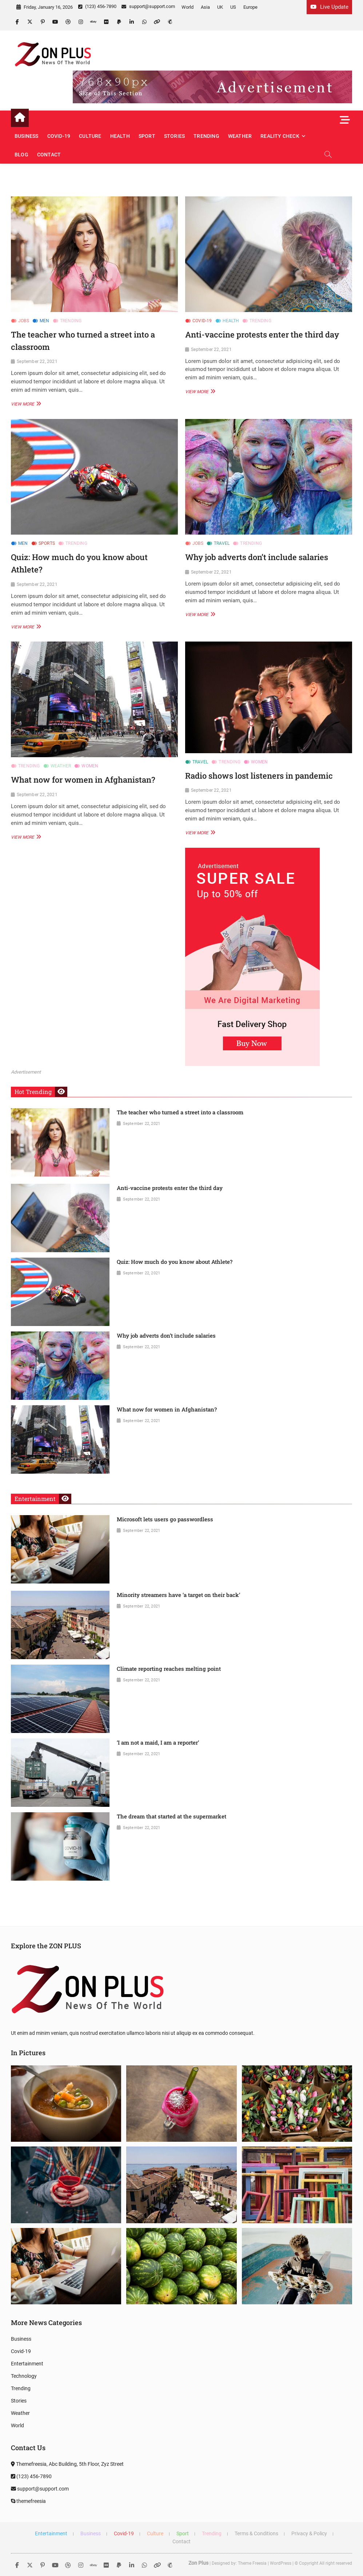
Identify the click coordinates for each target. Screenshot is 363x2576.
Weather (240, 136)
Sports (47, 543)
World (188, 7)
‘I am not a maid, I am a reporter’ (158, 1742)
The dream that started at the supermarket (171, 1816)
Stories (174, 136)
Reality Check (279, 136)
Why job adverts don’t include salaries (256, 557)
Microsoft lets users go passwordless (165, 1519)
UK (220, 7)
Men (44, 320)
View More (25, 403)
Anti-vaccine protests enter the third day (262, 334)
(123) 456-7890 (97, 6)
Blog (21, 154)
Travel (222, 543)
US (233, 7)
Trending (206, 136)
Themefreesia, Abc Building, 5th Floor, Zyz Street (67, 2464)
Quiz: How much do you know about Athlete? (174, 1261)
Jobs (23, 320)
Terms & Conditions (256, 2533)
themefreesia (28, 2501)
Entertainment (27, 2364)
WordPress (280, 2563)
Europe (250, 7)
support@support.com (148, 6)
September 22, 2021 (37, 361)
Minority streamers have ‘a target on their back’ (178, 1594)
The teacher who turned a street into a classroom (180, 1112)
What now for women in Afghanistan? (83, 779)
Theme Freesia (252, 2563)
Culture (90, 136)
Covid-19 (59, 136)
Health (120, 136)
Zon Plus (198, 2563)
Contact (49, 154)
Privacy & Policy (309, 2533)
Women (89, 765)
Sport (147, 136)
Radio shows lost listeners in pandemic (259, 775)
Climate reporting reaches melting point (169, 1668)
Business (27, 136)
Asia (205, 7)
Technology (24, 2376)
